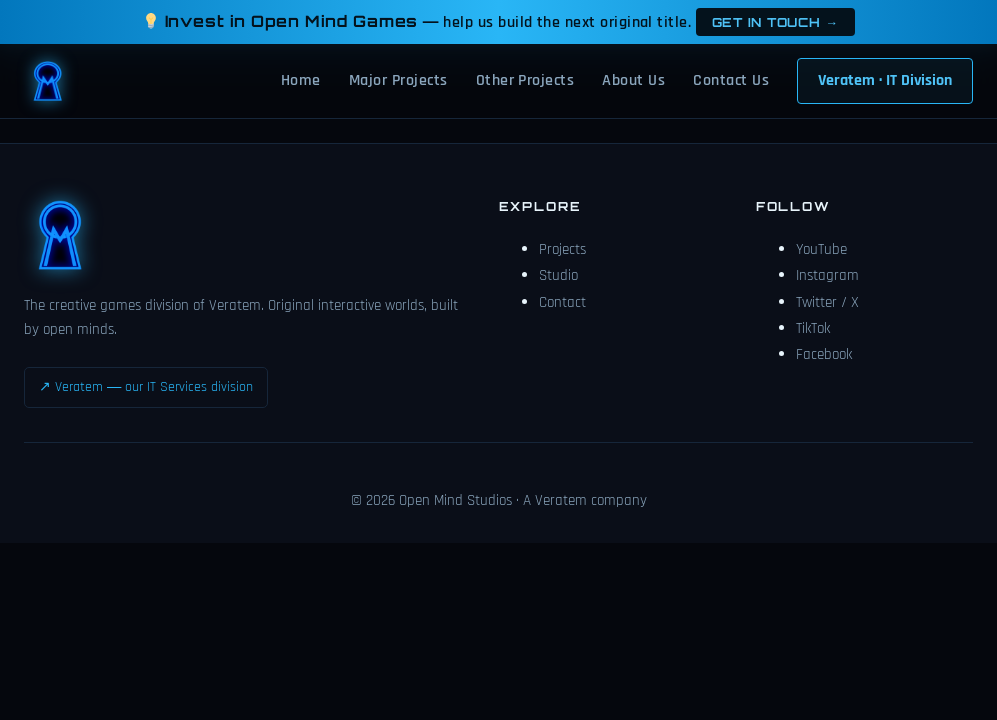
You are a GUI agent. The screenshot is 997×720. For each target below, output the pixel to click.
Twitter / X (827, 302)
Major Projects (398, 80)
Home (301, 80)
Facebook (824, 354)
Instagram (827, 275)
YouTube (821, 249)
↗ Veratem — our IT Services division (146, 387)
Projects (562, 249)
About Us (633, 80)
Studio (558, 275)
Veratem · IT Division (885, 80)
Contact (562, 302)
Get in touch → (775, 22)
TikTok (813, 328)
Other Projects (525, 80)
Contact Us (731, 80)
